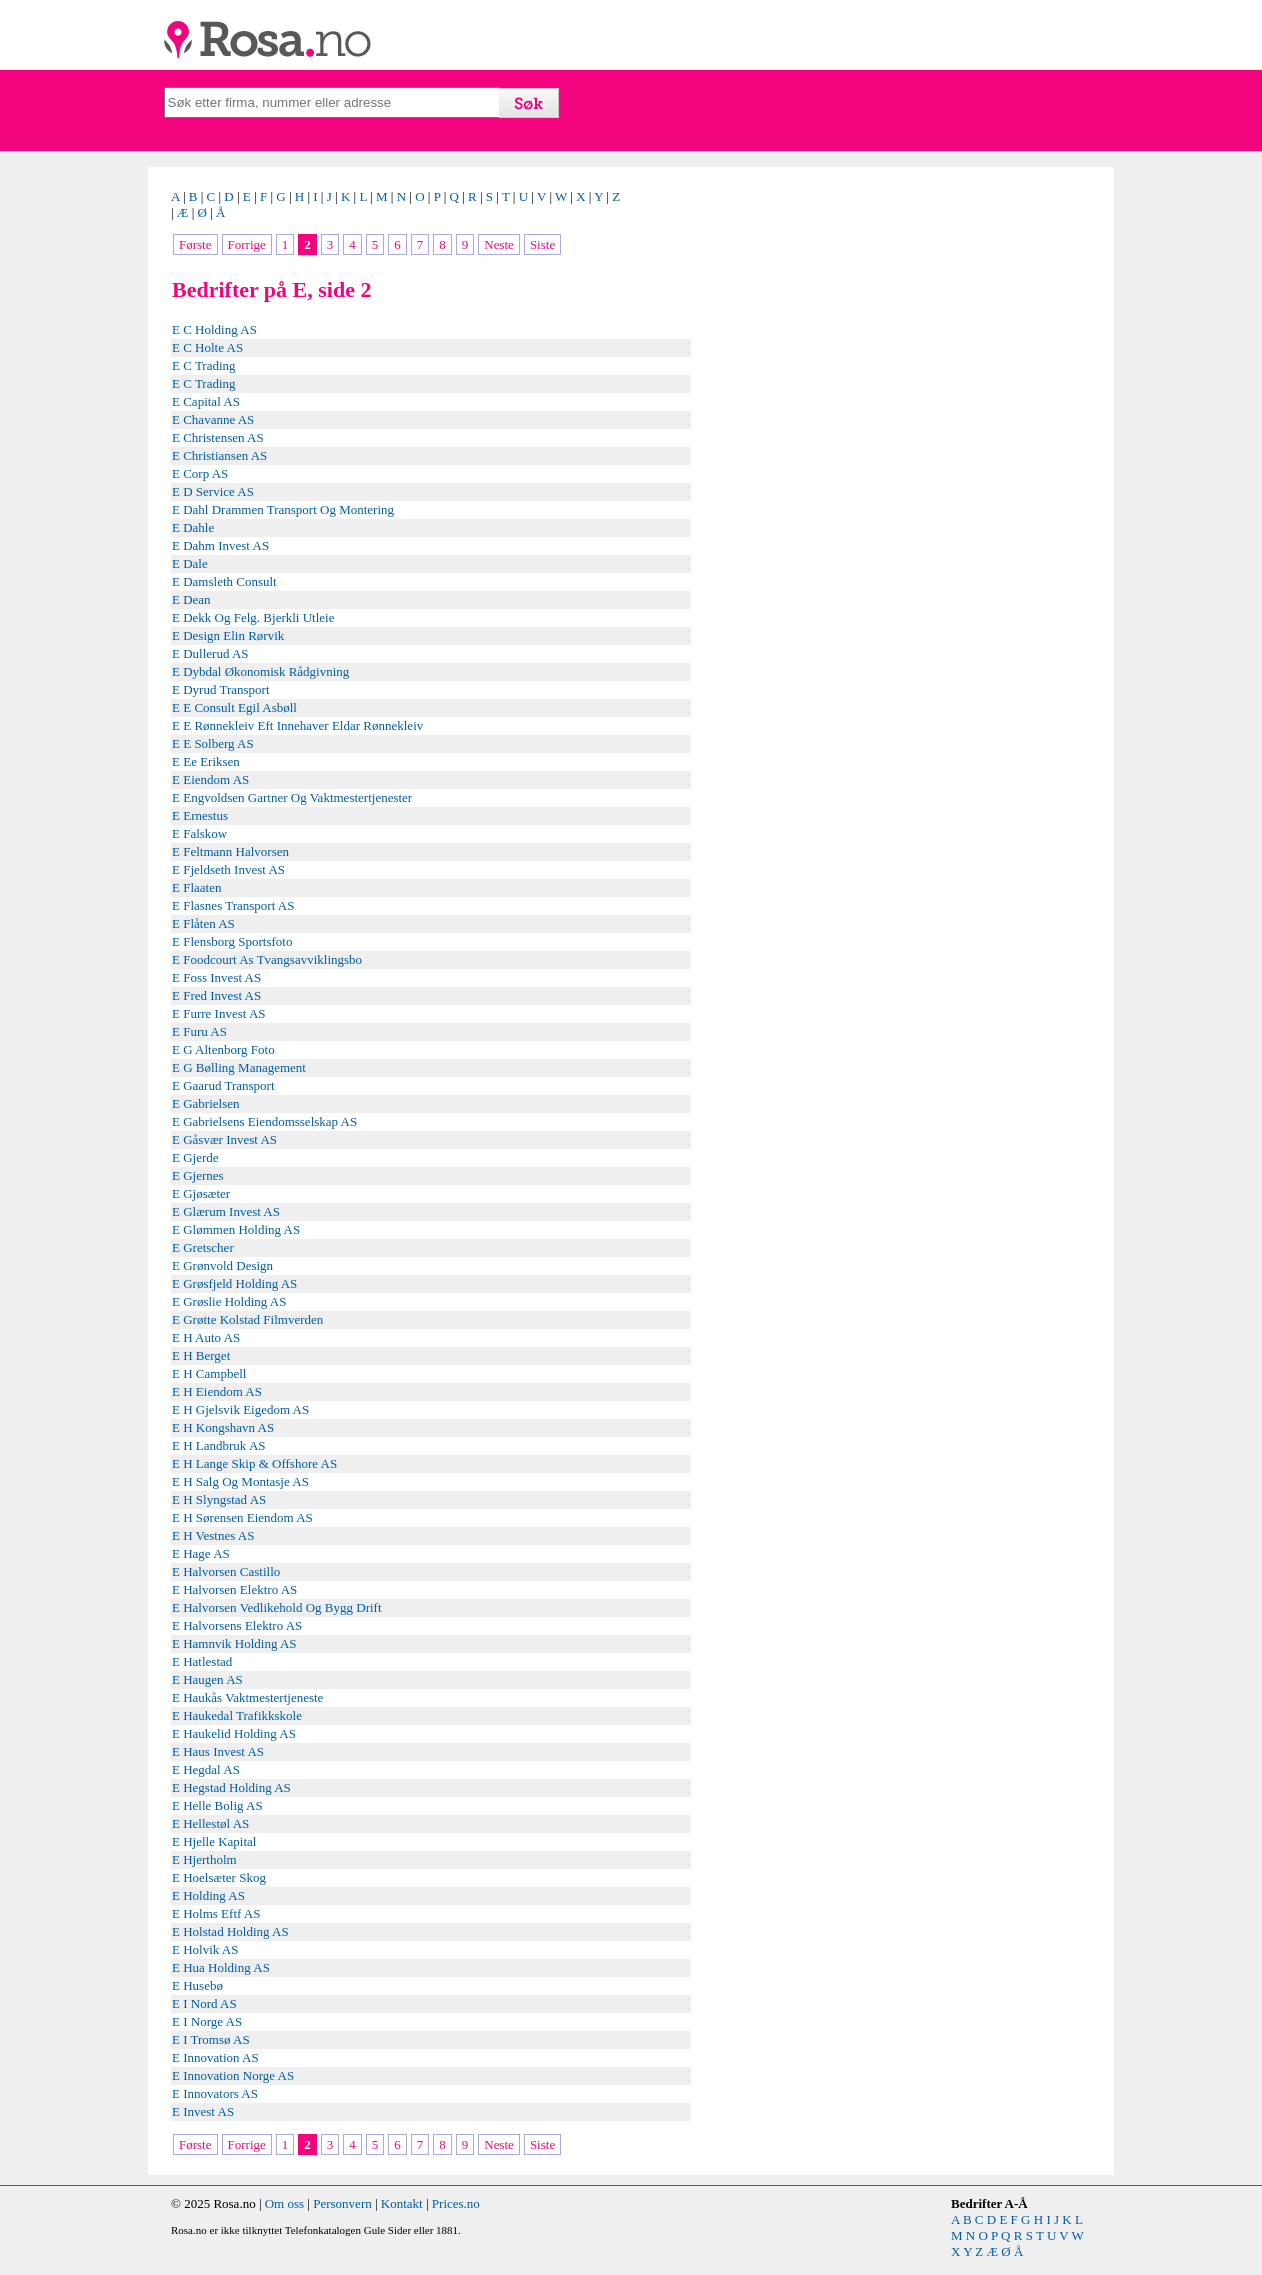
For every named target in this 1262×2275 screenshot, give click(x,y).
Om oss (284, 2203)
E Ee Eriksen (206, 761)
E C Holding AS (214, 329)
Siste (542, 244)
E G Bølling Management (239, 1067)
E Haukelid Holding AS (234, 1733)
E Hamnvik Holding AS (234, 1643)
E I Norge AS (207, 2021)
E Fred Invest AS (216, 995)
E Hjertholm (204, 1859)
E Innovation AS (215, 2057)
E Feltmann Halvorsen (230, 851)
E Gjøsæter (201, 1193)
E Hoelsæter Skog (219, 1877)
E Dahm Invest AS (220, 545)
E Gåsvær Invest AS (224, 1139)
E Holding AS (208, 1895)
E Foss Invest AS (216, 977)
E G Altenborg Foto (223, 1049)
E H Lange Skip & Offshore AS (254, 1463)
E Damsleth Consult (224, 581)
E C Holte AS (207, 347)
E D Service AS (213, 491)
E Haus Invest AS (218, 1751)
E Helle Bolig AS (217, 1805)
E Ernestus (200, 815)
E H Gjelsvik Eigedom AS (240, 1409)
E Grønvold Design (222, 1265)
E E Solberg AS (213, 743)
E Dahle (193, 527)
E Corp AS (200, 473)
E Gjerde (195, 1157)
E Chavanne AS (213, 419)
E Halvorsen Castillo (226, 1571)
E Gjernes (198, 1175)
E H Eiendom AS (217, 1391)
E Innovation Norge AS (233, 2075)
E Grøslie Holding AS (229, 1301)
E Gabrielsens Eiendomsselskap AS (264, 1121)
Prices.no (456, 2203)
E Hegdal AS (206, 1769)
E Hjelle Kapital (214, 1841)
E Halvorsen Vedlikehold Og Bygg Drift (277, 1607)
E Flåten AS (203, 923)
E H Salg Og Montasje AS (240, 1481)
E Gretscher (203, 1247)
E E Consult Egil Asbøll (234, 707)
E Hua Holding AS (221, 1967)
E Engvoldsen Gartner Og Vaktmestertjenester (292, 797)
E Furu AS (199, 1031)
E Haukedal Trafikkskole (237, 1715)
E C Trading (204, 365)
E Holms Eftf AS (216, 1913)
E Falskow (199, 833)
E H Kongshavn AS (223, 1427)
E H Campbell (209, 1373)
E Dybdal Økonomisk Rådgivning (260, 671)
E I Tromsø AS (211, 2039)
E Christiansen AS (219, 455)
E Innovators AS (215, 2093)
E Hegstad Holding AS (231, 1787)
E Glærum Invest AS (226, 1211)
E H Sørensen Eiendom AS (242, 1517)
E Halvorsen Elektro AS (234, 1589)
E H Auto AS (206, 1337)
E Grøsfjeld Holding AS (234, 1283)
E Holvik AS (205, 1949)
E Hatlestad (202, 1661)
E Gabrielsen (206, 1103)
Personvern (342, 2203)
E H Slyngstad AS (219, 1499)
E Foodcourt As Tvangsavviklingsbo (267, 959)
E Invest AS (203, 2111)
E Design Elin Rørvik (228, 635)
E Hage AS (201, 1553)
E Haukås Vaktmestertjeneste (247, 1697)
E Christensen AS (218, 437)
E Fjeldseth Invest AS (228, 869)
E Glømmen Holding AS (236, 1229)
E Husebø (197, 1985)
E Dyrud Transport (221, 689)
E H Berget (201, 1355)
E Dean (191, 599)
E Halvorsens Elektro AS (237, 1625)
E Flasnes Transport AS (233, 905)
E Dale (190, 563)
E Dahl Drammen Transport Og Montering (283, 509)
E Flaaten (196, 887)
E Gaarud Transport (223, 1085)
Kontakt (402, 2203)
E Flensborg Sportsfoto (232, 941)
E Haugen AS (207, 1679)
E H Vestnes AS (213, 1535)
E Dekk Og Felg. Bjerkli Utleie (253, 617)
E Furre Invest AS (219, 1013)
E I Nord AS (204, 2003)
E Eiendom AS (210, 779)
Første (195, 244)
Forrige (247, 244)
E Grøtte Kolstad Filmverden (247, 1319)
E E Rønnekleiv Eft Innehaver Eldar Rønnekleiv (297, 725)
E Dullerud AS (210, 653)
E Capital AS (206, 401)
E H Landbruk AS (219, 1445)
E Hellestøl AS (210, 1823)
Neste (499, 244)
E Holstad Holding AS (230, 1931)
